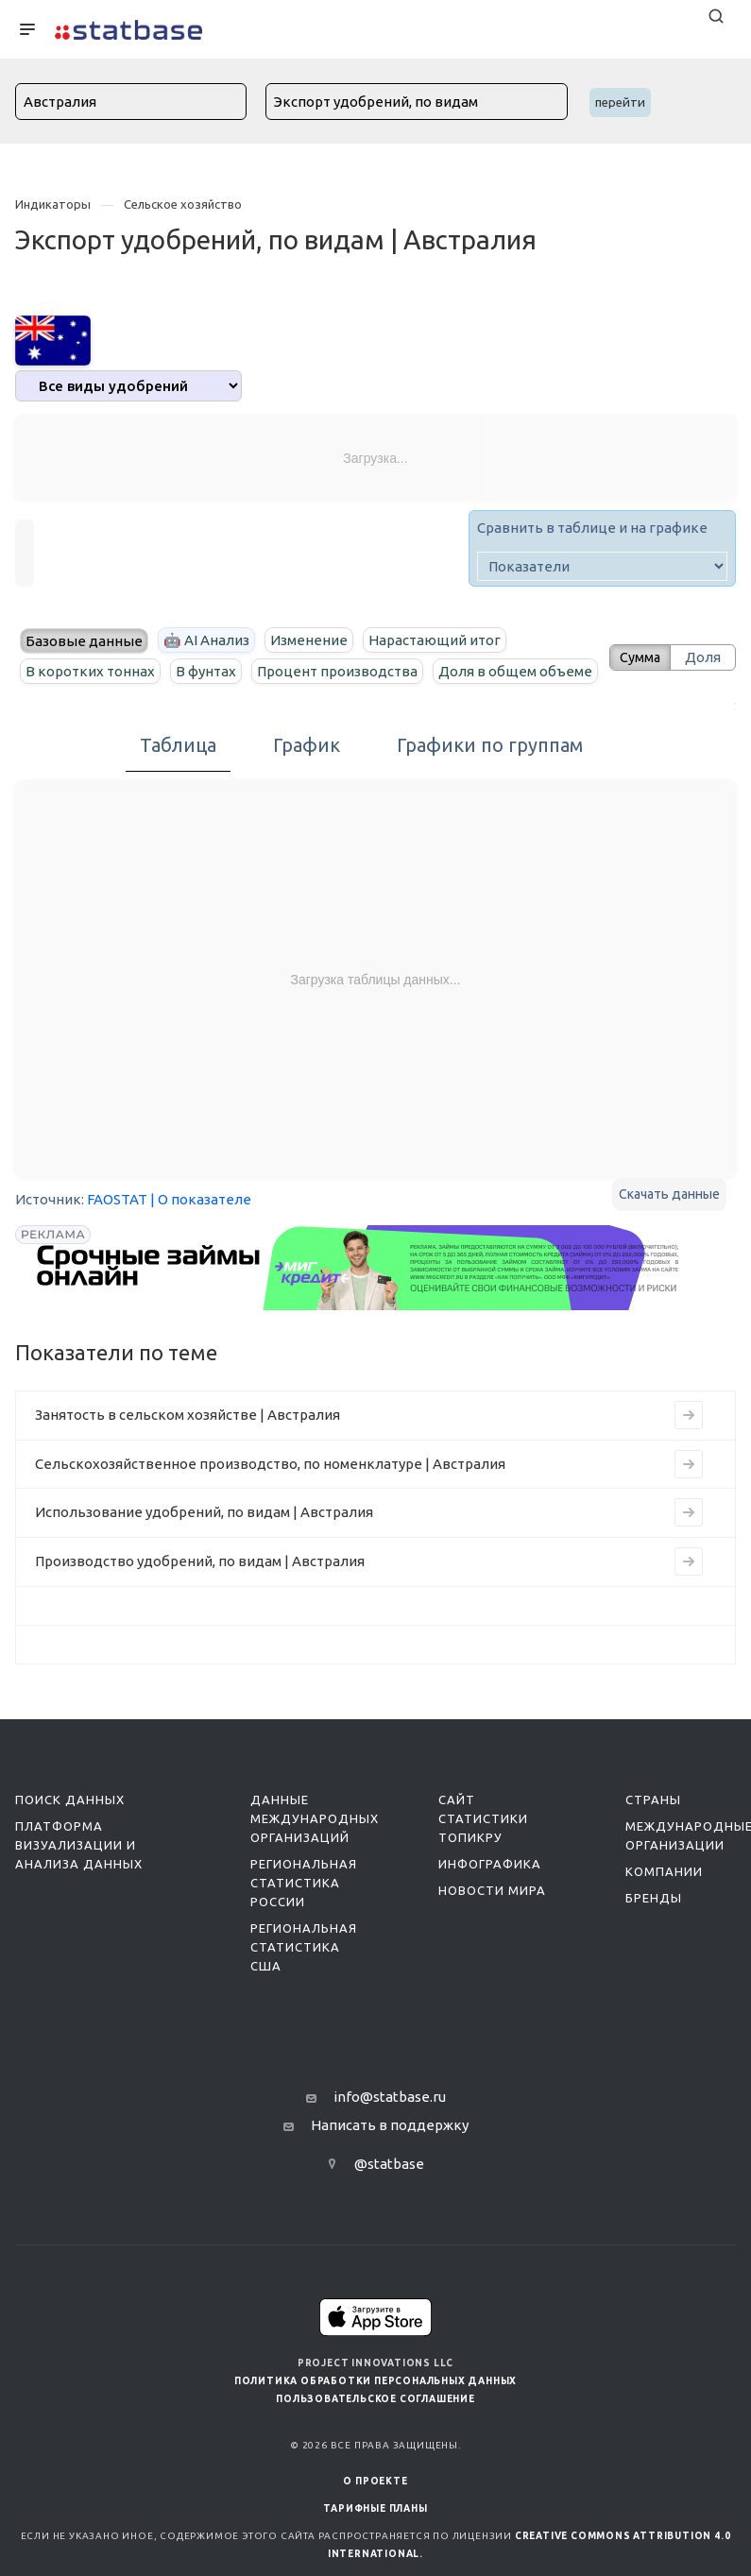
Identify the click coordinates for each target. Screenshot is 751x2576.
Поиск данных (70, 1830)
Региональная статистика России (303, 1913)
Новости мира (492, 1921)
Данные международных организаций (314, 1849)
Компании (664, 1902)
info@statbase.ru (389, 2128)
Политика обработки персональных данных (375, 2412)
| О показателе (200, 1230)
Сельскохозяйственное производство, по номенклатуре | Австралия (270, 1495)
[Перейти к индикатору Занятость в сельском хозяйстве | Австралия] (688, 1446)
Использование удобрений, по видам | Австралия (204, 1543)
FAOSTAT (117, 1230)
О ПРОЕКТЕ (375, 2512)
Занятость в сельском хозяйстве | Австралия (187, 1446)
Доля (703, 672)
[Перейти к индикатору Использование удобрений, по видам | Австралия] (688, 1543)
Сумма (635, 672)
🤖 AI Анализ (206, 640)
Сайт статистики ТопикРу (483, 1849)
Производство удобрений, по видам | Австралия (200, 1592)
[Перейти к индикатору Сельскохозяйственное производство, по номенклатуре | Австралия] (688, 1495)
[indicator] (602, 566)
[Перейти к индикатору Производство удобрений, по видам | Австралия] (688, 1592)
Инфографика (489, 1895)
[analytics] (128, 385)
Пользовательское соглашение (375, 2430)
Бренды (653, 1929)
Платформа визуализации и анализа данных (79, 1876)
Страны (653, 1830)
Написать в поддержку (390, 2156)
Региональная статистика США (303, 1978)
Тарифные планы (375, 2539)
